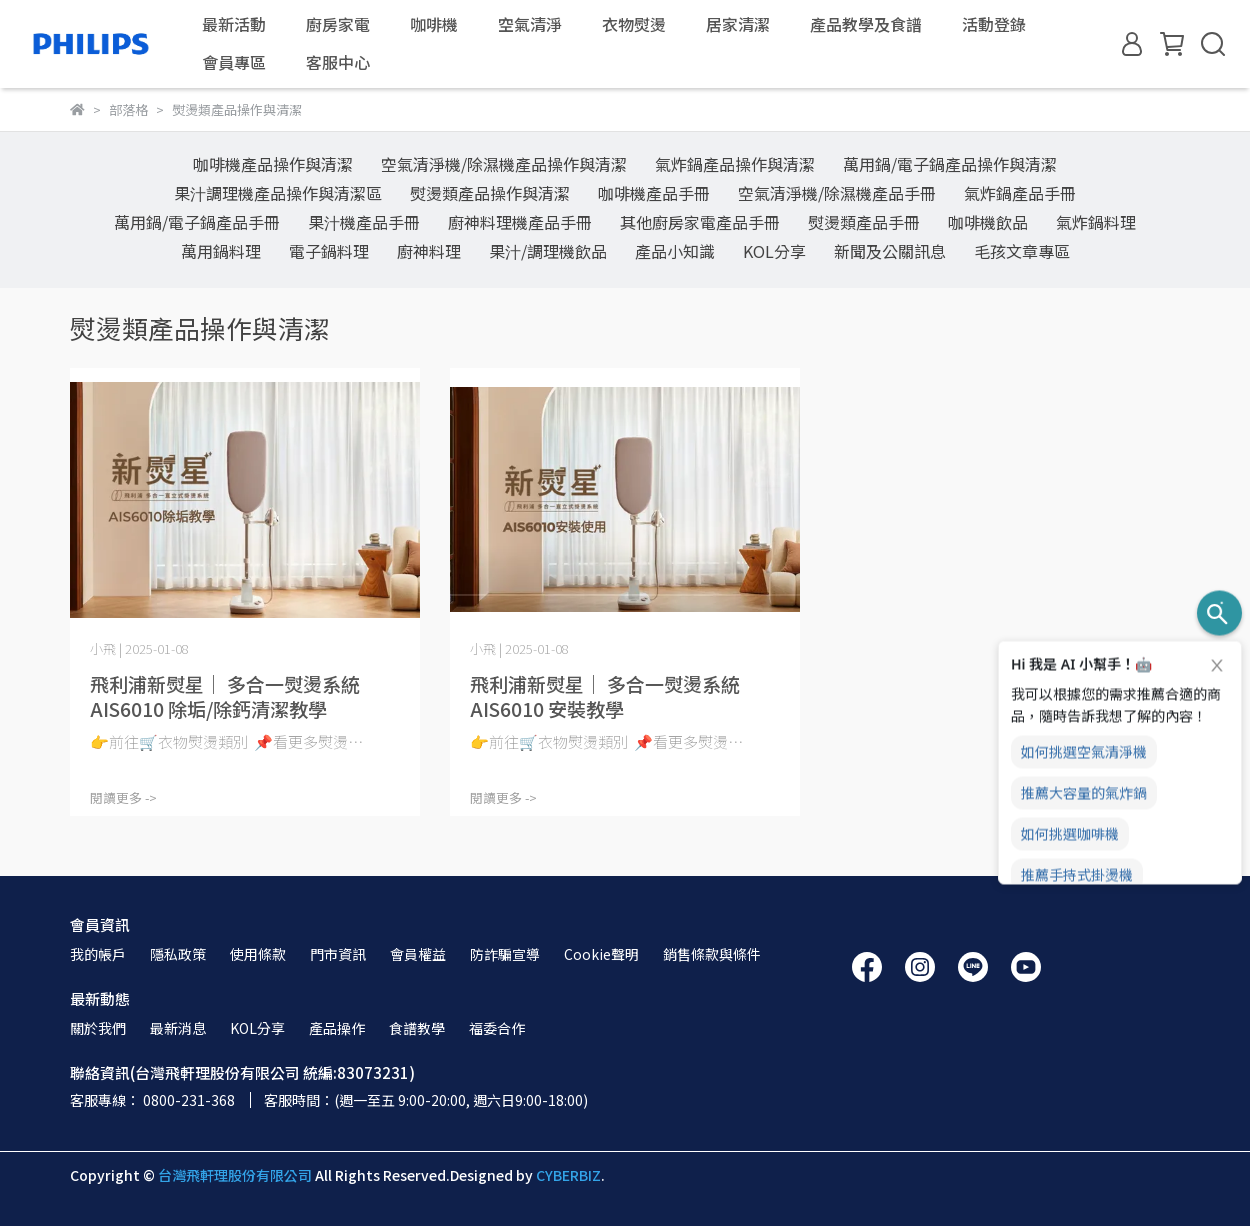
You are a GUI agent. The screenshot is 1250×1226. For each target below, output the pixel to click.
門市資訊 (338, 954)
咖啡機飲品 (988, 222)
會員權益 (418, 954)
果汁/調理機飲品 (548, 251)
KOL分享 (774, 251)
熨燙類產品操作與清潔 (490, 193)
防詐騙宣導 (505, 954)
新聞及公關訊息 (890, 251)
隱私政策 (178, 954)
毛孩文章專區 (1022, 251)
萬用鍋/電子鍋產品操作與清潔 (950, 164)
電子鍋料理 (329, 251)
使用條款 (258, 954)
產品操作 (337, 1028)
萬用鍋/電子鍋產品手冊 (197, 222)
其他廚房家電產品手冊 (700, 222)
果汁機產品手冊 (364, 222)
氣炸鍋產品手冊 (1020, 193)
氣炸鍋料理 (1096, 222)
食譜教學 (417, 1028)
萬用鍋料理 (221, 251)
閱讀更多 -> (123, 797)
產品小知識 (675, 251)
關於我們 (98, 1028)
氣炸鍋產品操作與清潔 (735, 164)
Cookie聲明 (601, 954)
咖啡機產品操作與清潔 (273, 164)
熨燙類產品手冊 (864, 222)
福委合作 (497, 1028)
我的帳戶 (98, 954)
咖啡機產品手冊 (654, 193)
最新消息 (178, 1028)
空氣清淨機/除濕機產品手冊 (837, 193)
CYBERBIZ (568, 1175)
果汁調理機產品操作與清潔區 (278, 193)
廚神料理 (429, 251)
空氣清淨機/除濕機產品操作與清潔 (504, 164)
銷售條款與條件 (712, 954)
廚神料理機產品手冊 (520, 222)
